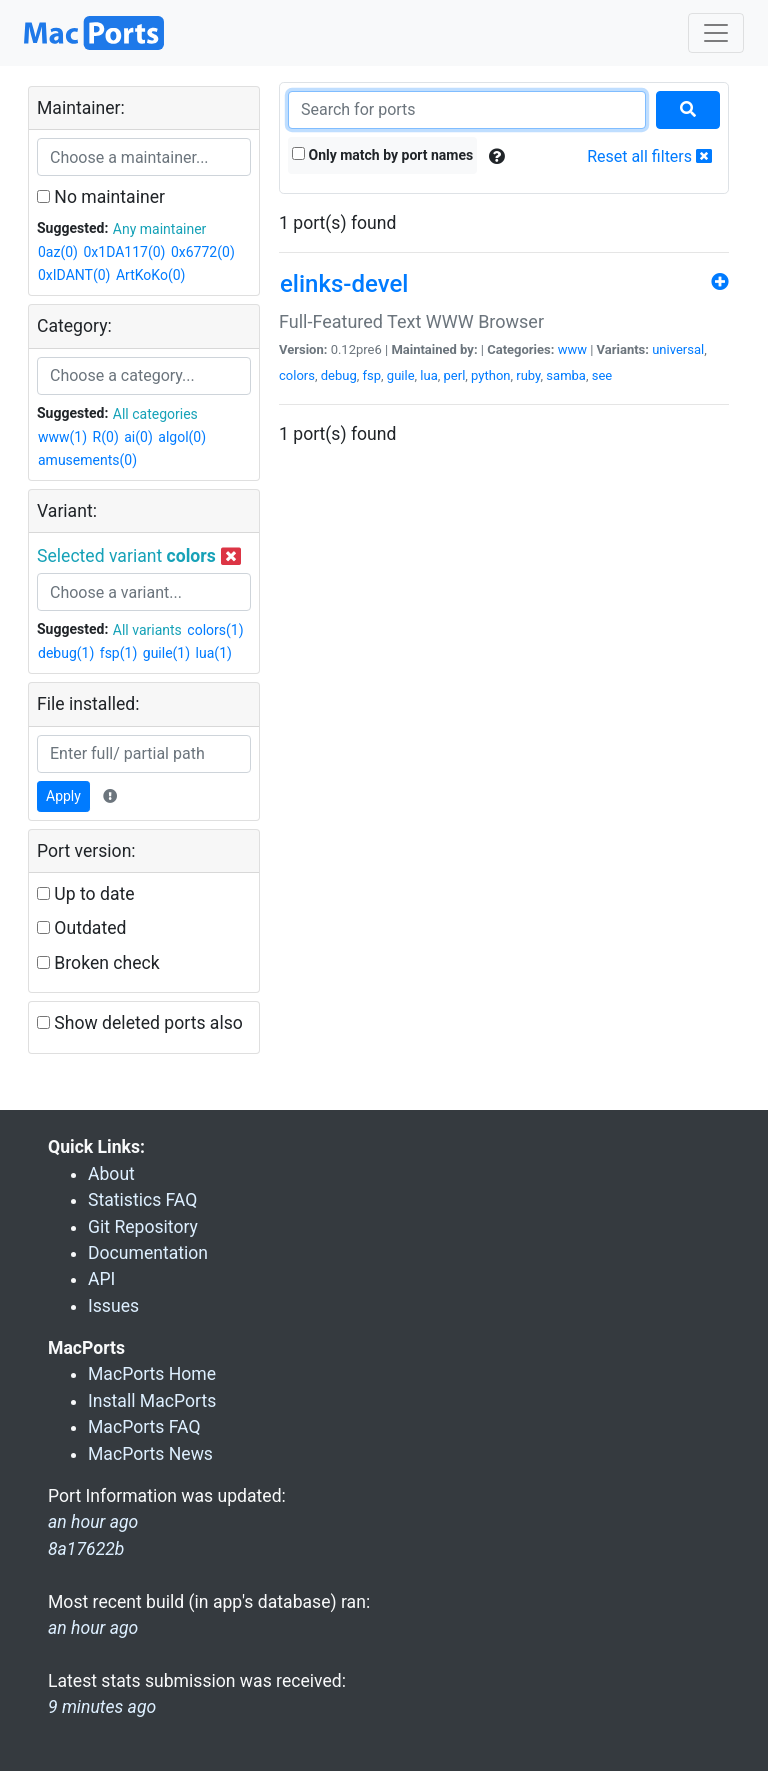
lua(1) (214, 653)
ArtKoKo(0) (151, 275)
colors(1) (215, 630)
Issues (113, 1306)
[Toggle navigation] (716, 33)
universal (678, 349)
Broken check (98, 963)
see (602, 375)
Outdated (81, 928)
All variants (147, 630)
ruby (528, 375)
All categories (155, 414)
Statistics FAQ (142, 1200)
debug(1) (66, 653)
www (572, 349)
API (101, 1279)
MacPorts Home (152, 1374)
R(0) (106, 437)
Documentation (148, 1253)
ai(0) (138, 437)
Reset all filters (649, 156)
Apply (63, 796)
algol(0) (182, 437)
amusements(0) (87, 460)
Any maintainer (160, 229)
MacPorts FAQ (144, 1427)
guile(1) (166, 653)
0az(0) (58, 252)
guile (401, 375)
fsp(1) (119, 653)
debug (339, 375)
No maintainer (101, 197)
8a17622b (86, 1549)
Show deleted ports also (140, 1023)
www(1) (62, 437)
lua (428, 375)
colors (297, 375)
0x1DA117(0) (124, 252)
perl (455, 375)
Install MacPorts (152, 1401)
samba (566, 375)
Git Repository (143, 1227)
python (490, 375)
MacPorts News (150, 1454)
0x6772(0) (203, 252)
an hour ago (93, 1628)
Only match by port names (382, 155)
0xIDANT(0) (74, 275)
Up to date (86, 894)
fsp (372, 375)
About (111, 1174)
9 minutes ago (102, 1707)
